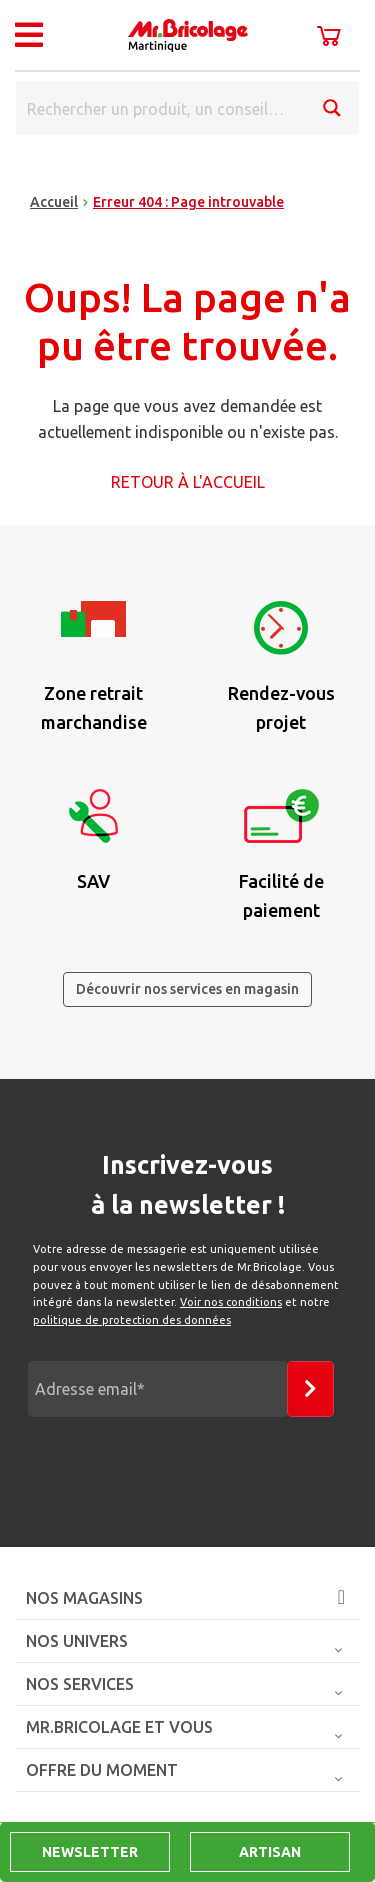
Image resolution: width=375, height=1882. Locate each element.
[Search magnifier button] (332, 108)
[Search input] (161, 108)
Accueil (54, 202)
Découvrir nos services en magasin (187, 989)
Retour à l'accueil (188, 482)
